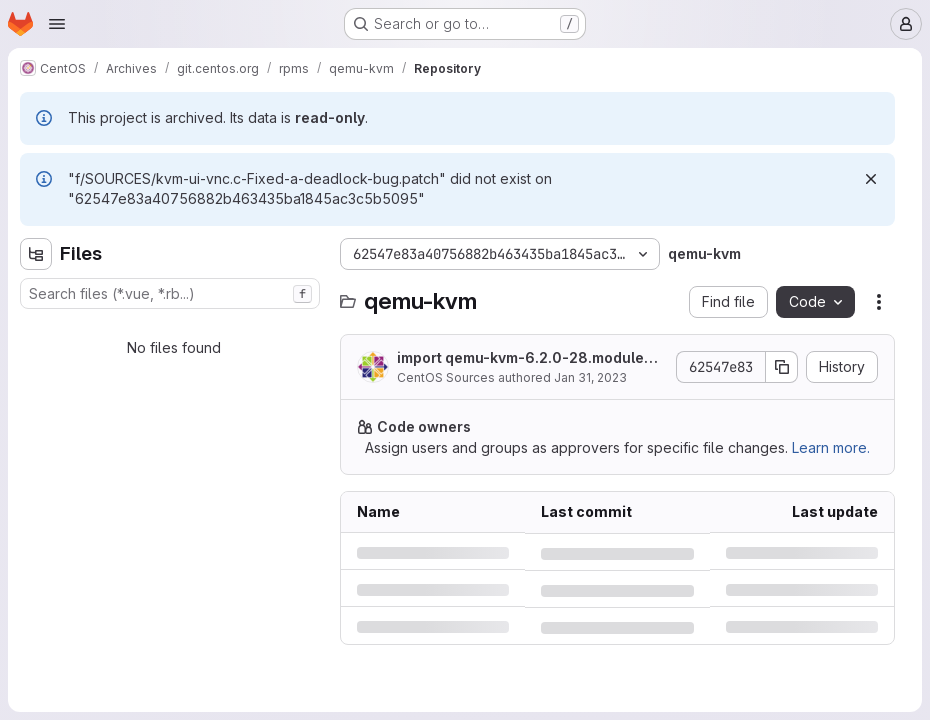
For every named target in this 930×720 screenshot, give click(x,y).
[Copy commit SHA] (782, 367)
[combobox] (170, 293)
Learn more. (831, 447)
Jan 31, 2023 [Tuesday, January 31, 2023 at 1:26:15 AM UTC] (590, 377)
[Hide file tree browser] (36, 254)
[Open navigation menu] (57, 24)
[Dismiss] (871, 179)
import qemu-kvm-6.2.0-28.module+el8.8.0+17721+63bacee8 (531, 358)
